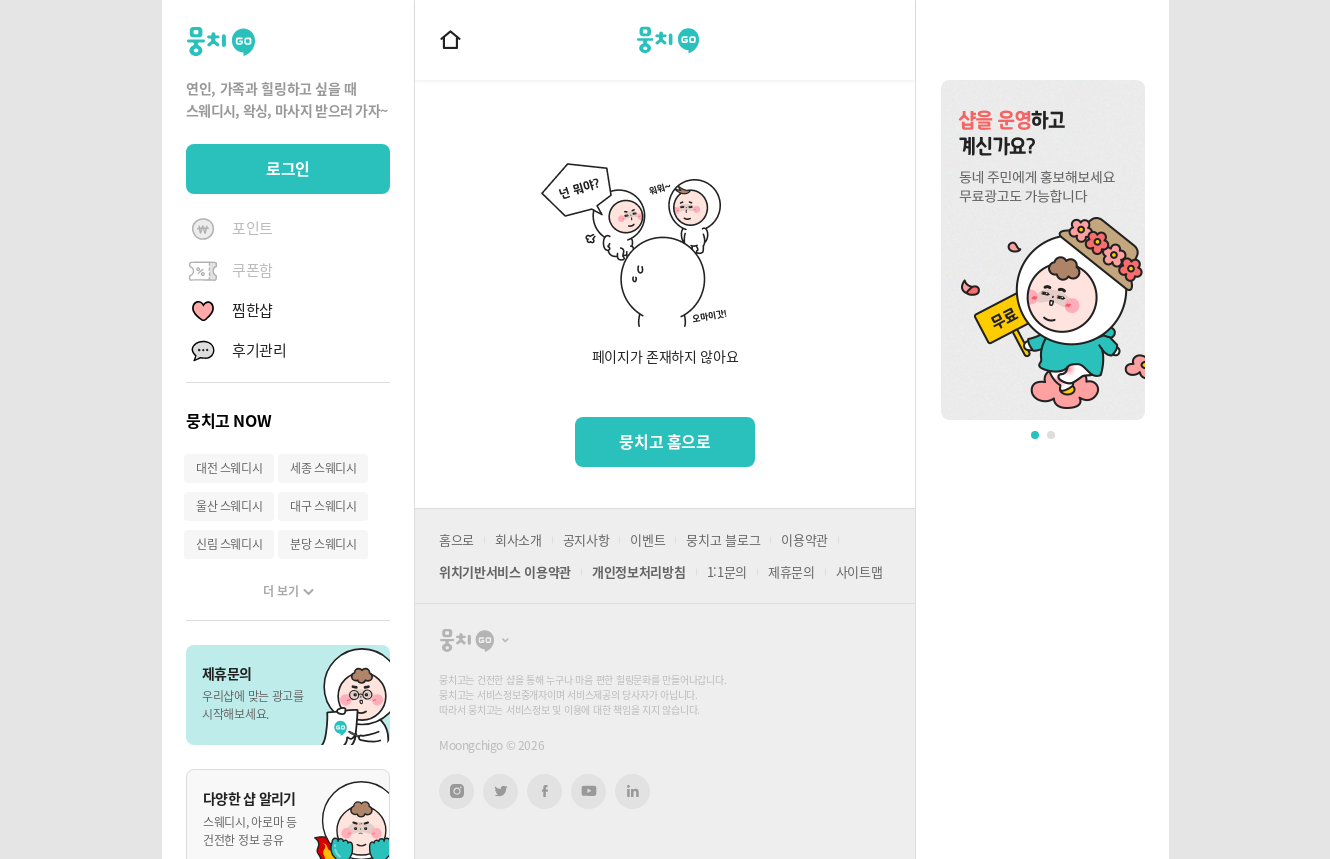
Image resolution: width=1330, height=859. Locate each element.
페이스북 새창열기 (544, 791)
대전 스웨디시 (229, 468)
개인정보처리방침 (638, 571)
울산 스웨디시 (229, 506)
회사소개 (518, 539)
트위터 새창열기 (501, 791)
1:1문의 (727, 571)
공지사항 (586, 539)
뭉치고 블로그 (723, 539)
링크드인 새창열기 (633, 791)
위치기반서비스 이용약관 (505, 571)
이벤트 (647, 539)
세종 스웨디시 (323, 468)
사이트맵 (859, 571)
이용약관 (804, 539)
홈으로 (456, 539)
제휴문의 (791, 571)
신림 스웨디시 (229, 544)
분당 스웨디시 (323, 544)
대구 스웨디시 (323, 506)
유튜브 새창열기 (588, 791)
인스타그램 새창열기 (456, 791)
